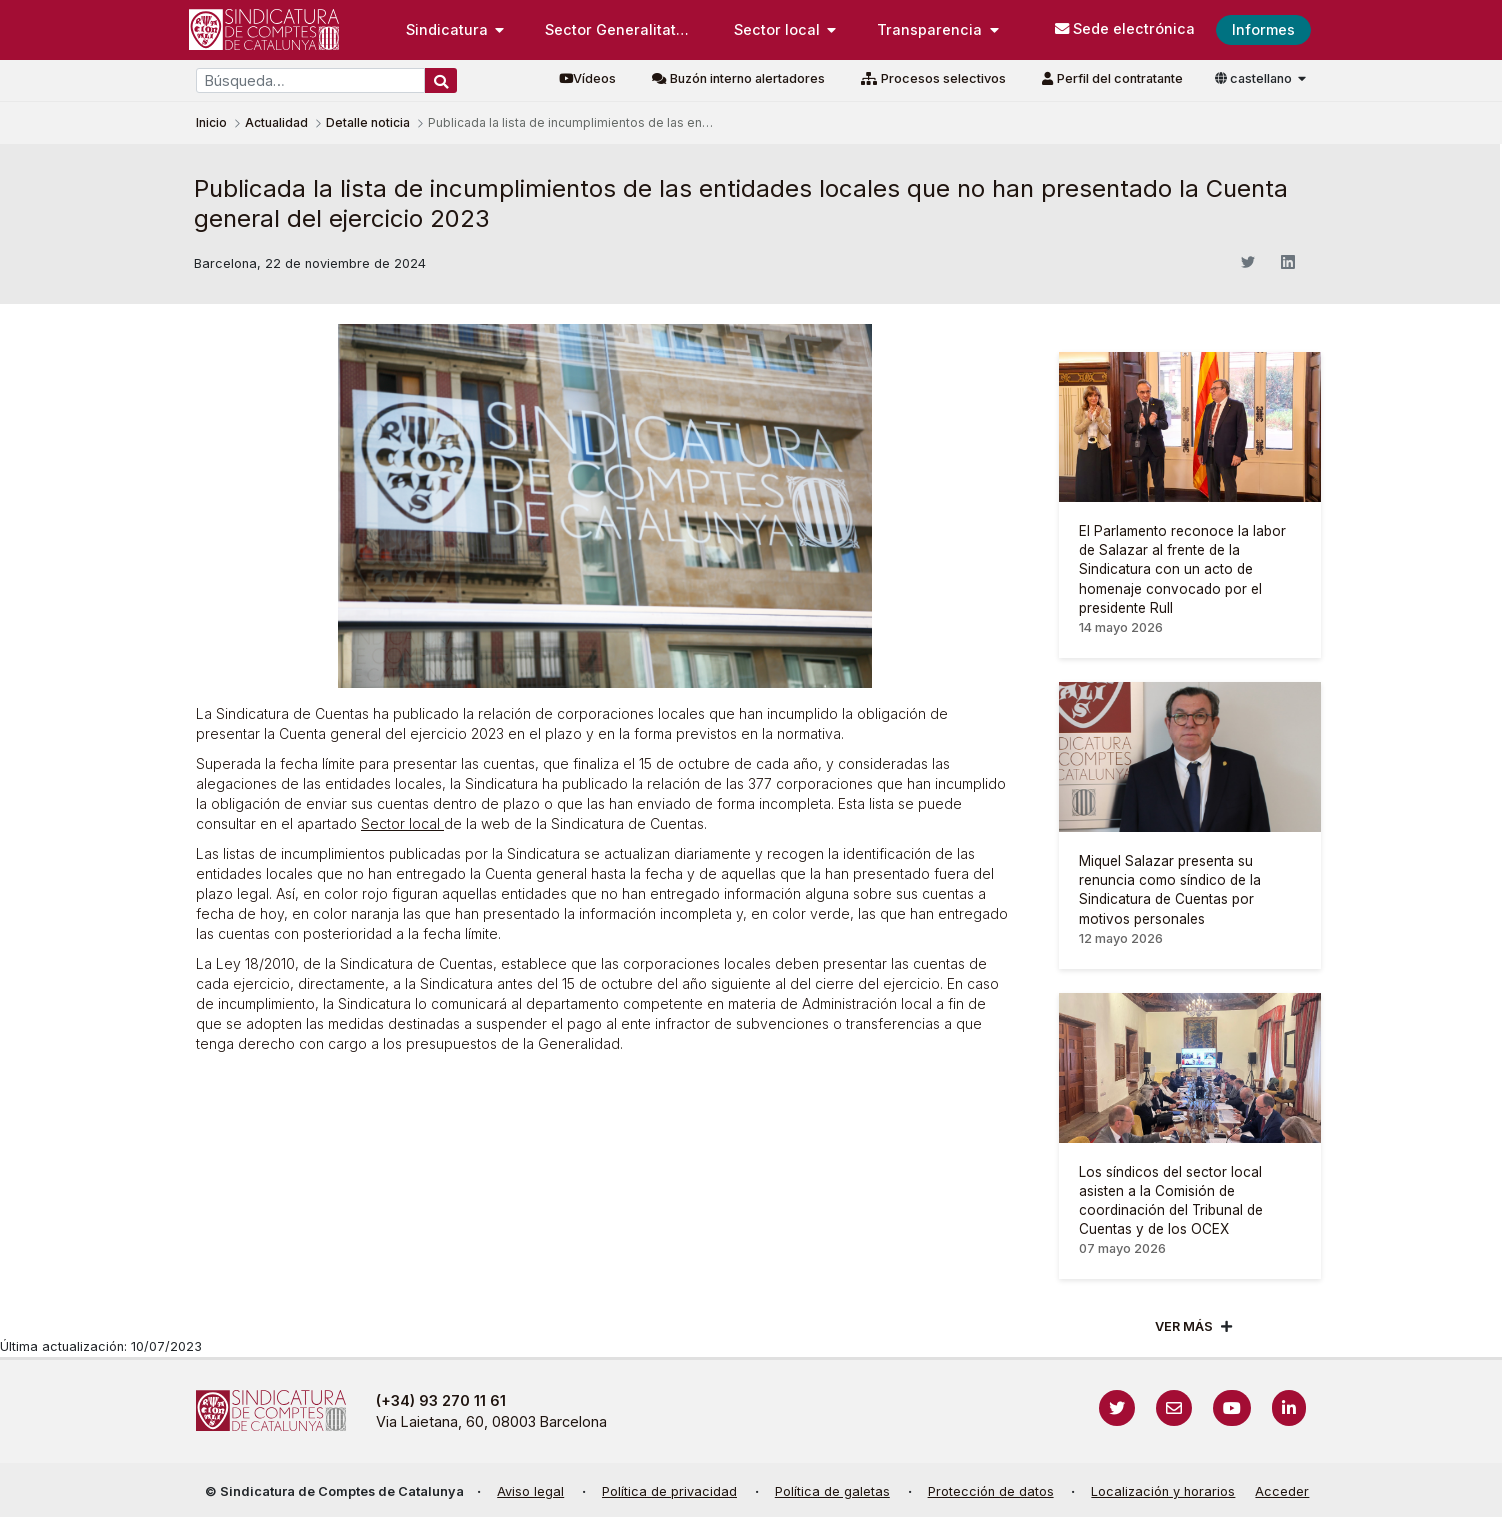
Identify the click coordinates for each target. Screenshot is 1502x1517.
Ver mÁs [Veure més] (1184, 1326)
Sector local (402, 823)
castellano (1255, 78)
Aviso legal (530, 1491)
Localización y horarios (1163, 1491)
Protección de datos (991, 1491)
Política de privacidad (669, 1491)
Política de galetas (832, 1491)
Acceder (1282, 1491)
